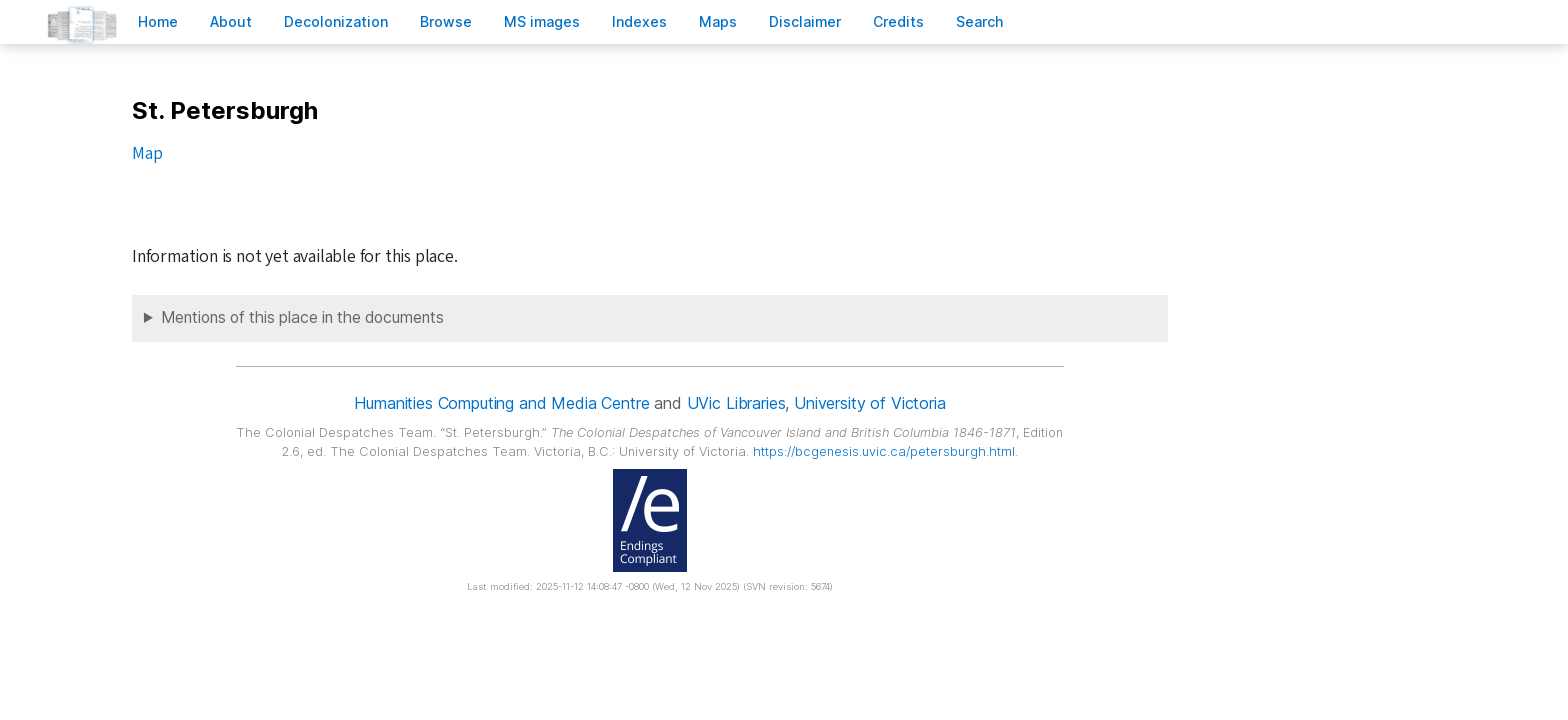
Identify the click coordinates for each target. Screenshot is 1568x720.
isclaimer (805, 21)
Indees (639, 21)
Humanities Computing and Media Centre (501, 403)
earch (980, 21)
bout (231, 21)
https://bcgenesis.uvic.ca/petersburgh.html (884, 451)
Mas (718, 21)
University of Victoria (869, 403)
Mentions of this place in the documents (302, 317)
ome (158, 21)
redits (898, 21)
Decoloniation (336, 21)
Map (147, 153)
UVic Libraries (736, 403)
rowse (446, 21)
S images (542, 21)
